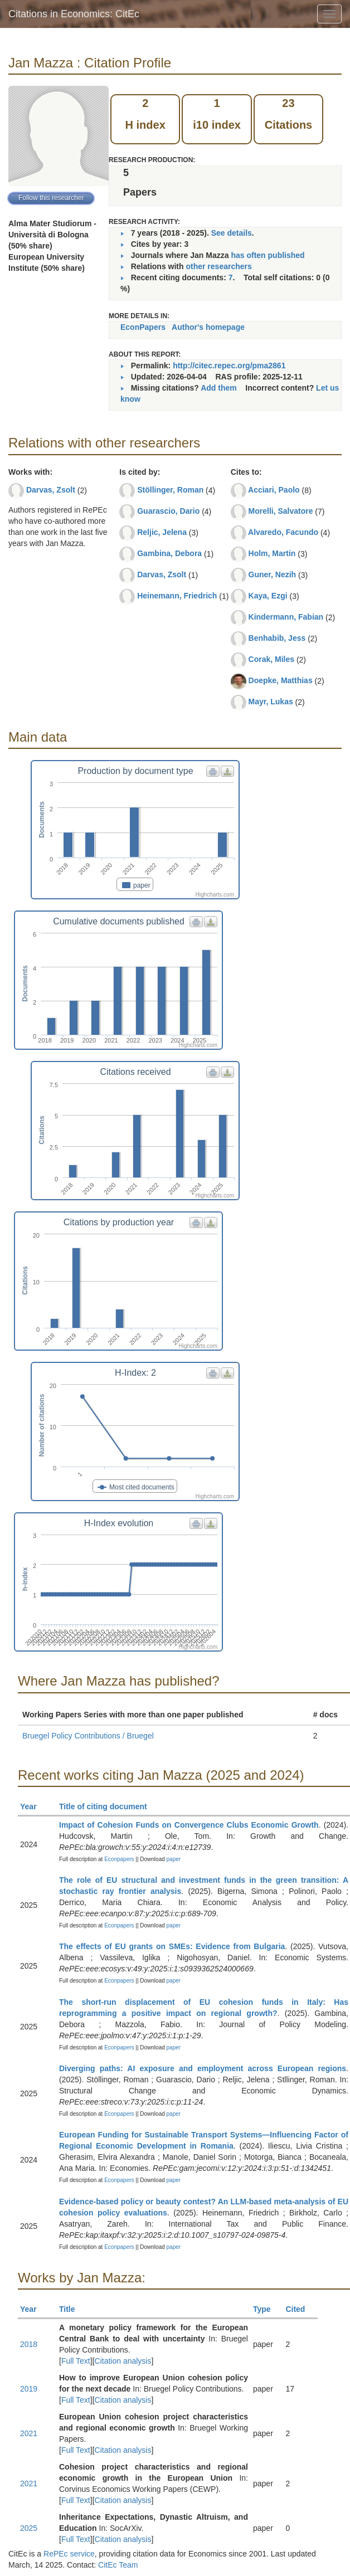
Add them (219, 387)
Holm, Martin (272, 553)
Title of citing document (108, 1806)
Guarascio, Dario (168, 511)
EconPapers (143, 327)
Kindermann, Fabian (286, 616)
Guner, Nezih (272, 574)
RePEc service (69, 2553)
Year (33, 1806)
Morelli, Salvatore (281, 511)
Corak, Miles (271, 659)
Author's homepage (208, 327)
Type (266, 2309)
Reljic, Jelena (162, 532)
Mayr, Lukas (271, 701)
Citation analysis (123, 2360)
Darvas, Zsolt (50, 489)
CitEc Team (118, 2564)
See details (231, 232)
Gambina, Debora (169, 553)
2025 (28, 2528)
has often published (267, 255)
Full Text (75, 2360)
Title (72, 2309)
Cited (300, 2309)
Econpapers (118, 1859)
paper (174, 1859)
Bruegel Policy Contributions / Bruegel (88, 1735)
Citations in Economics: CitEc (73, 14)
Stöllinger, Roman (170, 489)
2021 (28, 2433)
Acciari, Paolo (274, 489)
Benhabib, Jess (277, 638)
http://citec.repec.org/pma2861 (229, 365)
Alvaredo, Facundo (283, 532)
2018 (28, 2344)
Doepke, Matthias (281, 680)
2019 (28, 2388)
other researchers (218, 266)
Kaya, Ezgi (268, 595)
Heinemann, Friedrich (177, 595)
